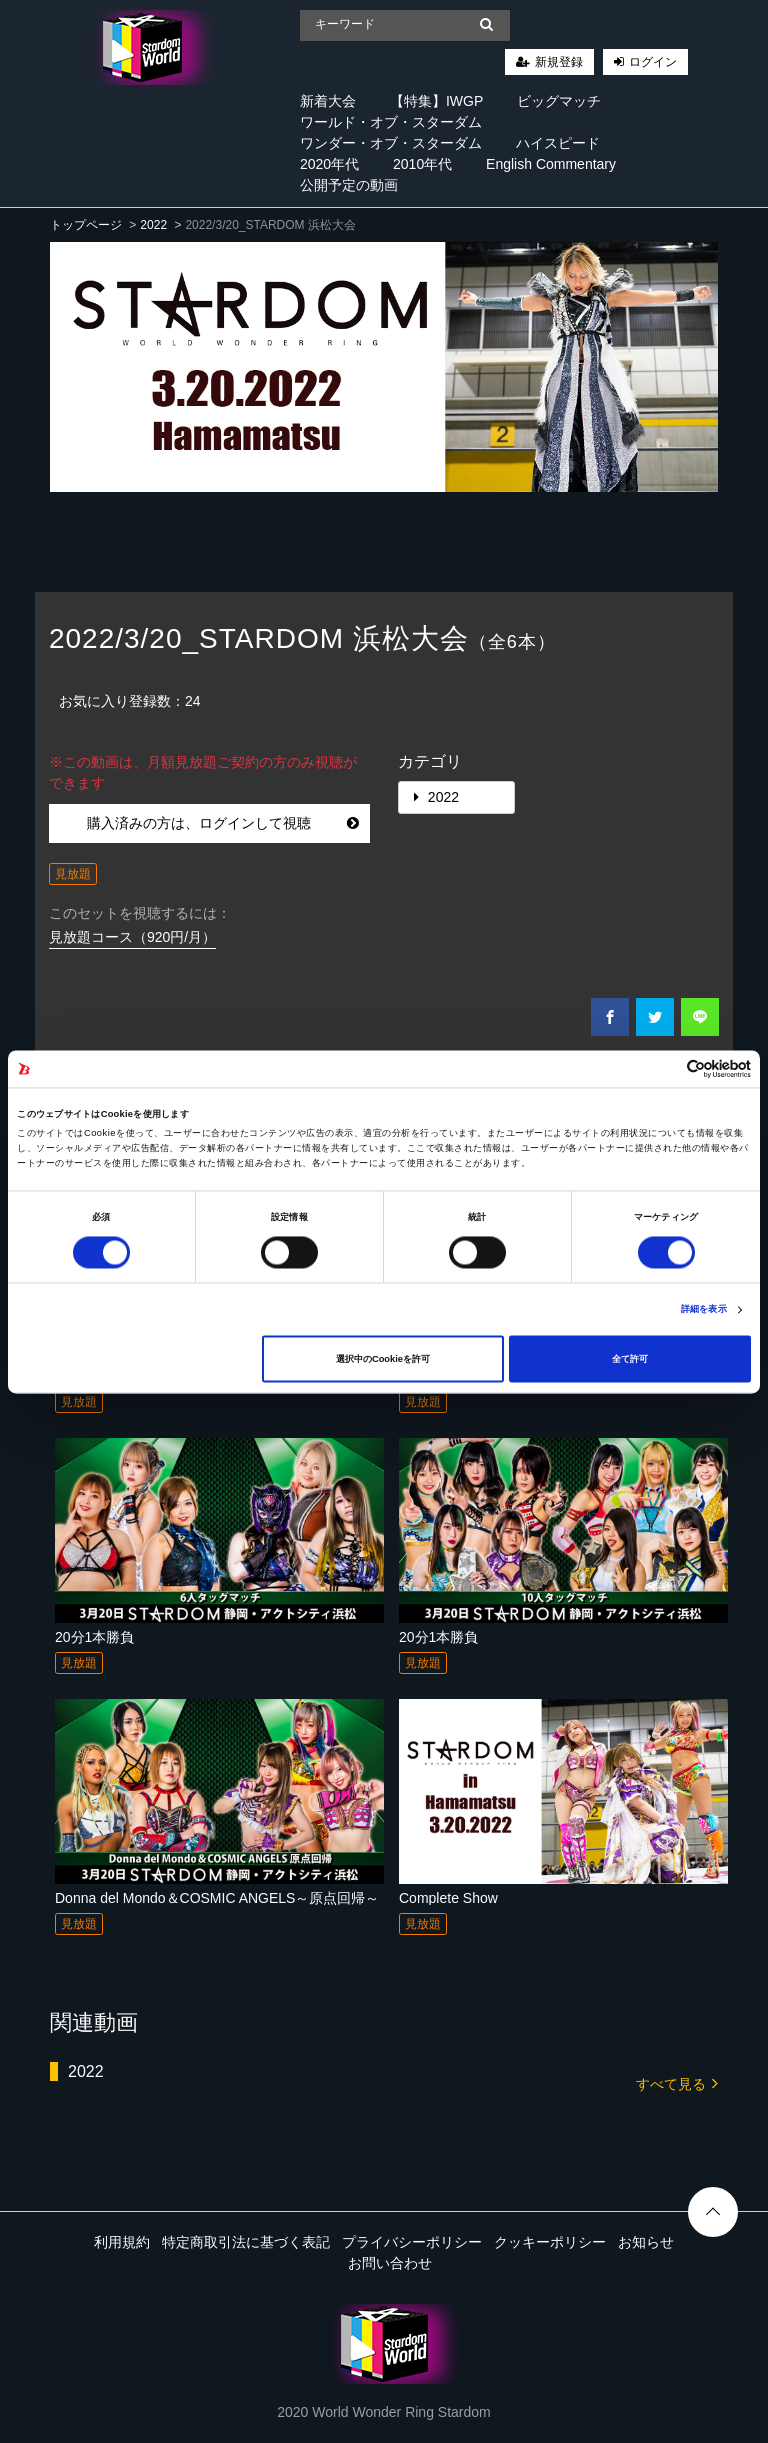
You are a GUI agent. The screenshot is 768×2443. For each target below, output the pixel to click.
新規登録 (559, 62)
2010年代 (422, 164)
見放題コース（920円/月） (132, 937)
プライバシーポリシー (412, 2242)
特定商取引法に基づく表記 (246, 2242)
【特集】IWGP (436, 101)
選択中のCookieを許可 (383, 1359)
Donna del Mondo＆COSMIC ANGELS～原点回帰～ (217, 1898)
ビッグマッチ (559, 101)
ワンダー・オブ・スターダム (391, 143)
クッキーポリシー (550, 2242)
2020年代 (329, 164)
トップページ (86, 225)
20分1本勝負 (94, 1637)
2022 (153, 225)
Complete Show (448, 1898)
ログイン (653, 62)
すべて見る (677, 2082)
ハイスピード (558, 143)
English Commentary (551, 164)
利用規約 (122, 2242)
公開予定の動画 (349, 185)
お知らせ (646, 2242)
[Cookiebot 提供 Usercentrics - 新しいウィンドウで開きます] (663, 1068)
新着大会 (328, 101)
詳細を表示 (704, 1310)
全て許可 (630, 1359)
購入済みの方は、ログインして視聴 (223, 823)
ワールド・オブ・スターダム (391, 122)
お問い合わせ (390, 2263)
